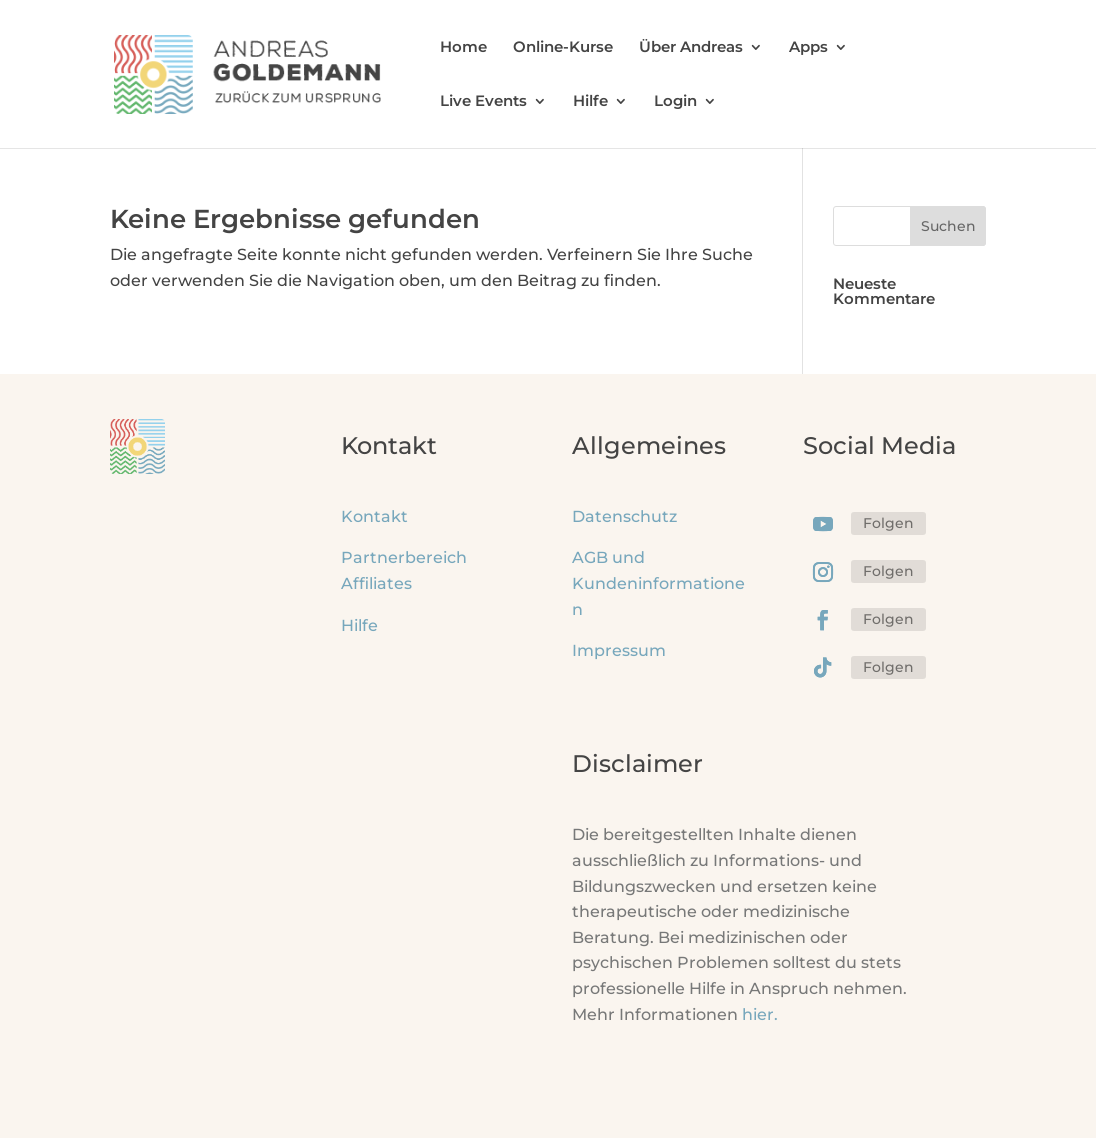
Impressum (619, 650)
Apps (808, 48)
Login (675, 102)
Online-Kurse (563, 48)
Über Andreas (691, 48)
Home (463, 48)
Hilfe (590, 102)
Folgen (888, 523)
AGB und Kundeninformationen (658, 583)
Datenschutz (624, 516)
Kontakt (374, 516)
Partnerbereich (404, 557)
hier (760, 1014)
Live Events (483, 102)
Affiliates (376, 583)
